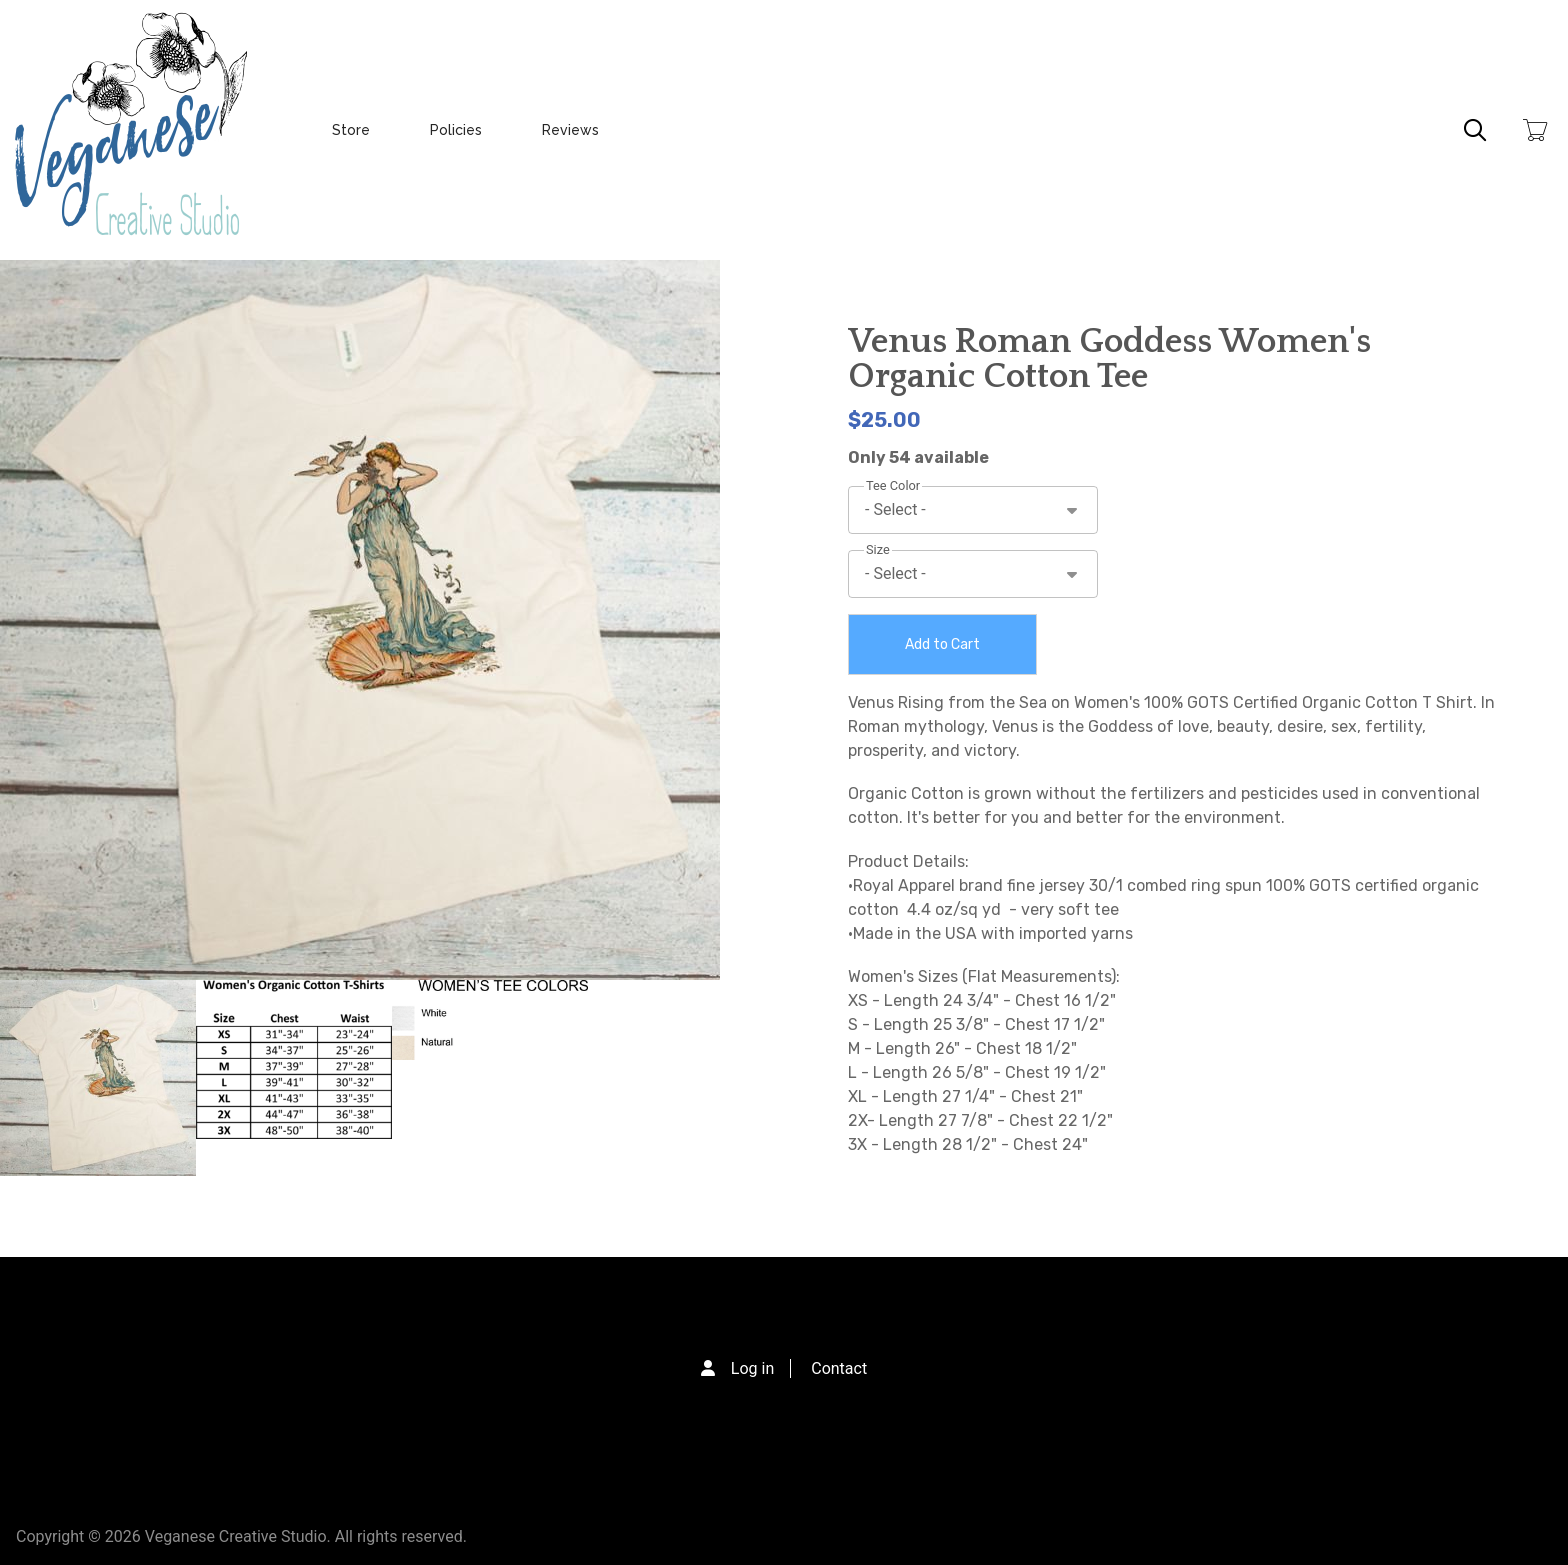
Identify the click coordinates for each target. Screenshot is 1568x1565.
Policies (456, 130)
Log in (752, 1368)
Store (351, 130)
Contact (839, 1368)
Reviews (570, 130)
